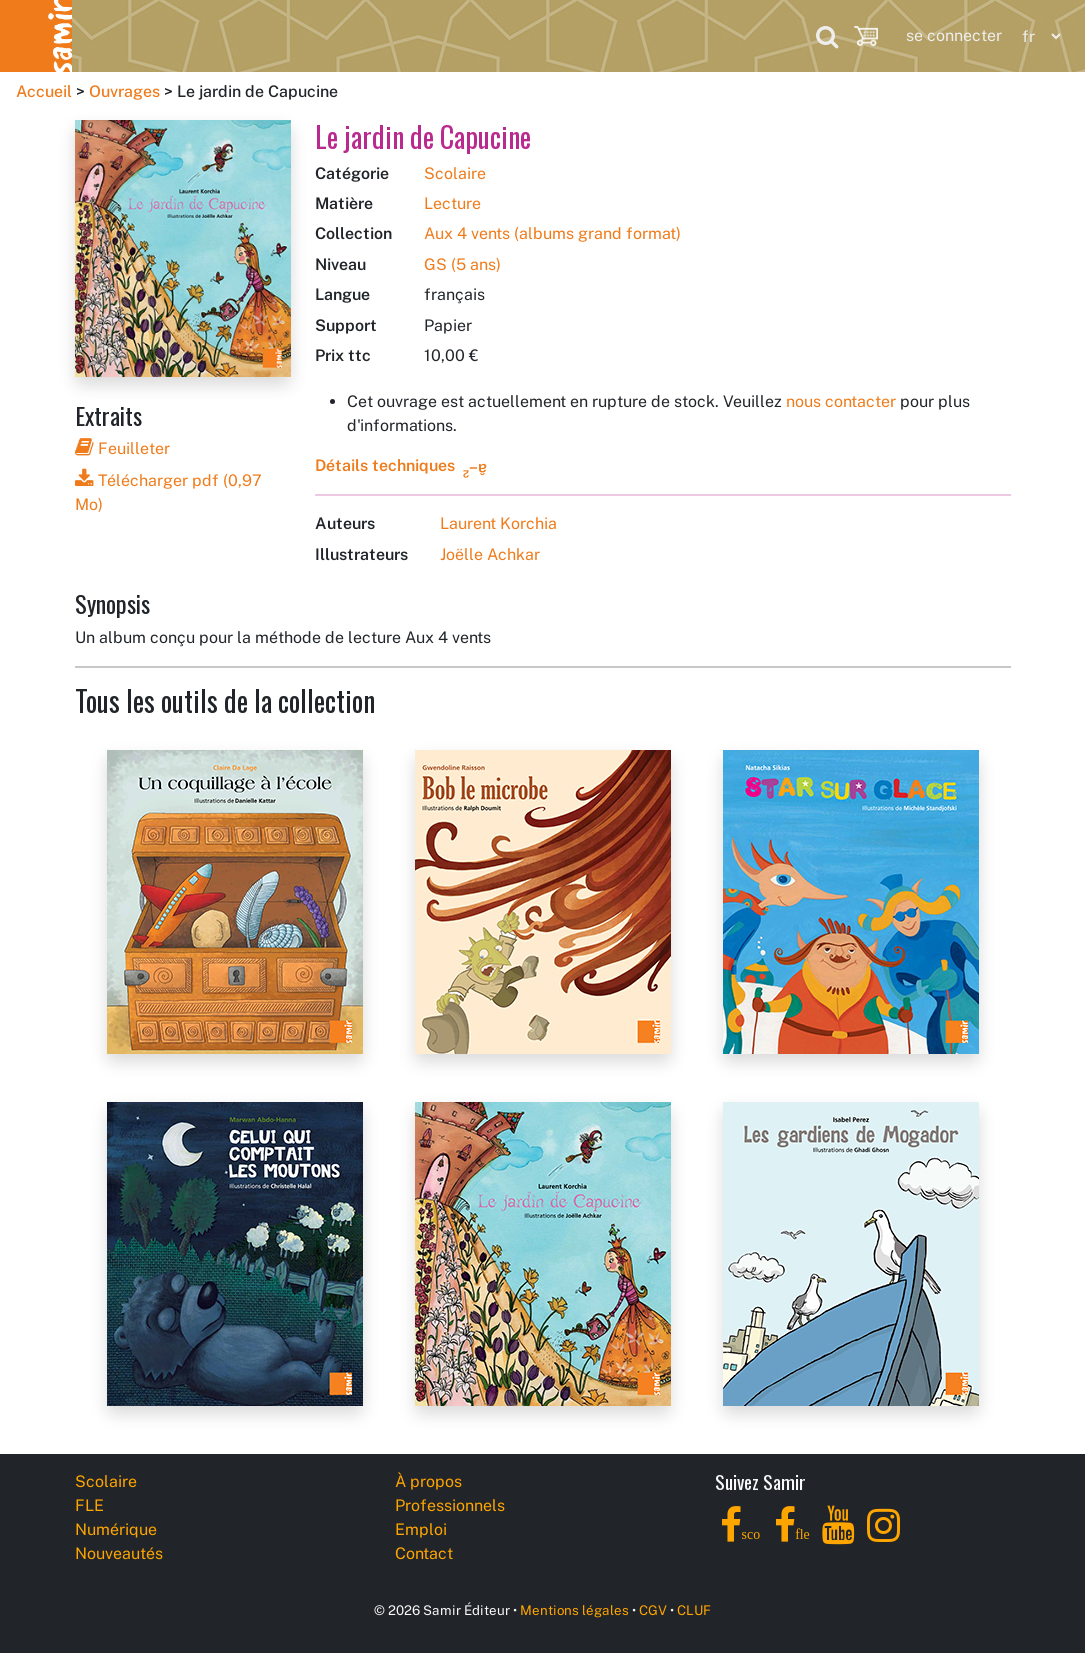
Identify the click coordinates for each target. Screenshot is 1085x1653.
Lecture (452, 203)
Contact (424, 1553)
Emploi (421, 1529)
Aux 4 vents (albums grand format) (552, 233)
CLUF (694, 1610)
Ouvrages (124, 91)
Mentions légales (574, 1610)
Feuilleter (122, 448)
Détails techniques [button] (385, 465)
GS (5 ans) (462, 264)
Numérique (358, 35)
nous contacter (841, 401)
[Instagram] (883, 1536)
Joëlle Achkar (490, 554)
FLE (229, 35)
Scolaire (111, 35)
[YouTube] (838, 1536)
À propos (428, 1481)
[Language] (1037, 36)
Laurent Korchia (498, 523)
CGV (653, 1610)
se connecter (954, 35)
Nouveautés (517, 35)
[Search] (827, 36)
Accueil (44, 91)
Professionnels (689, 35)
